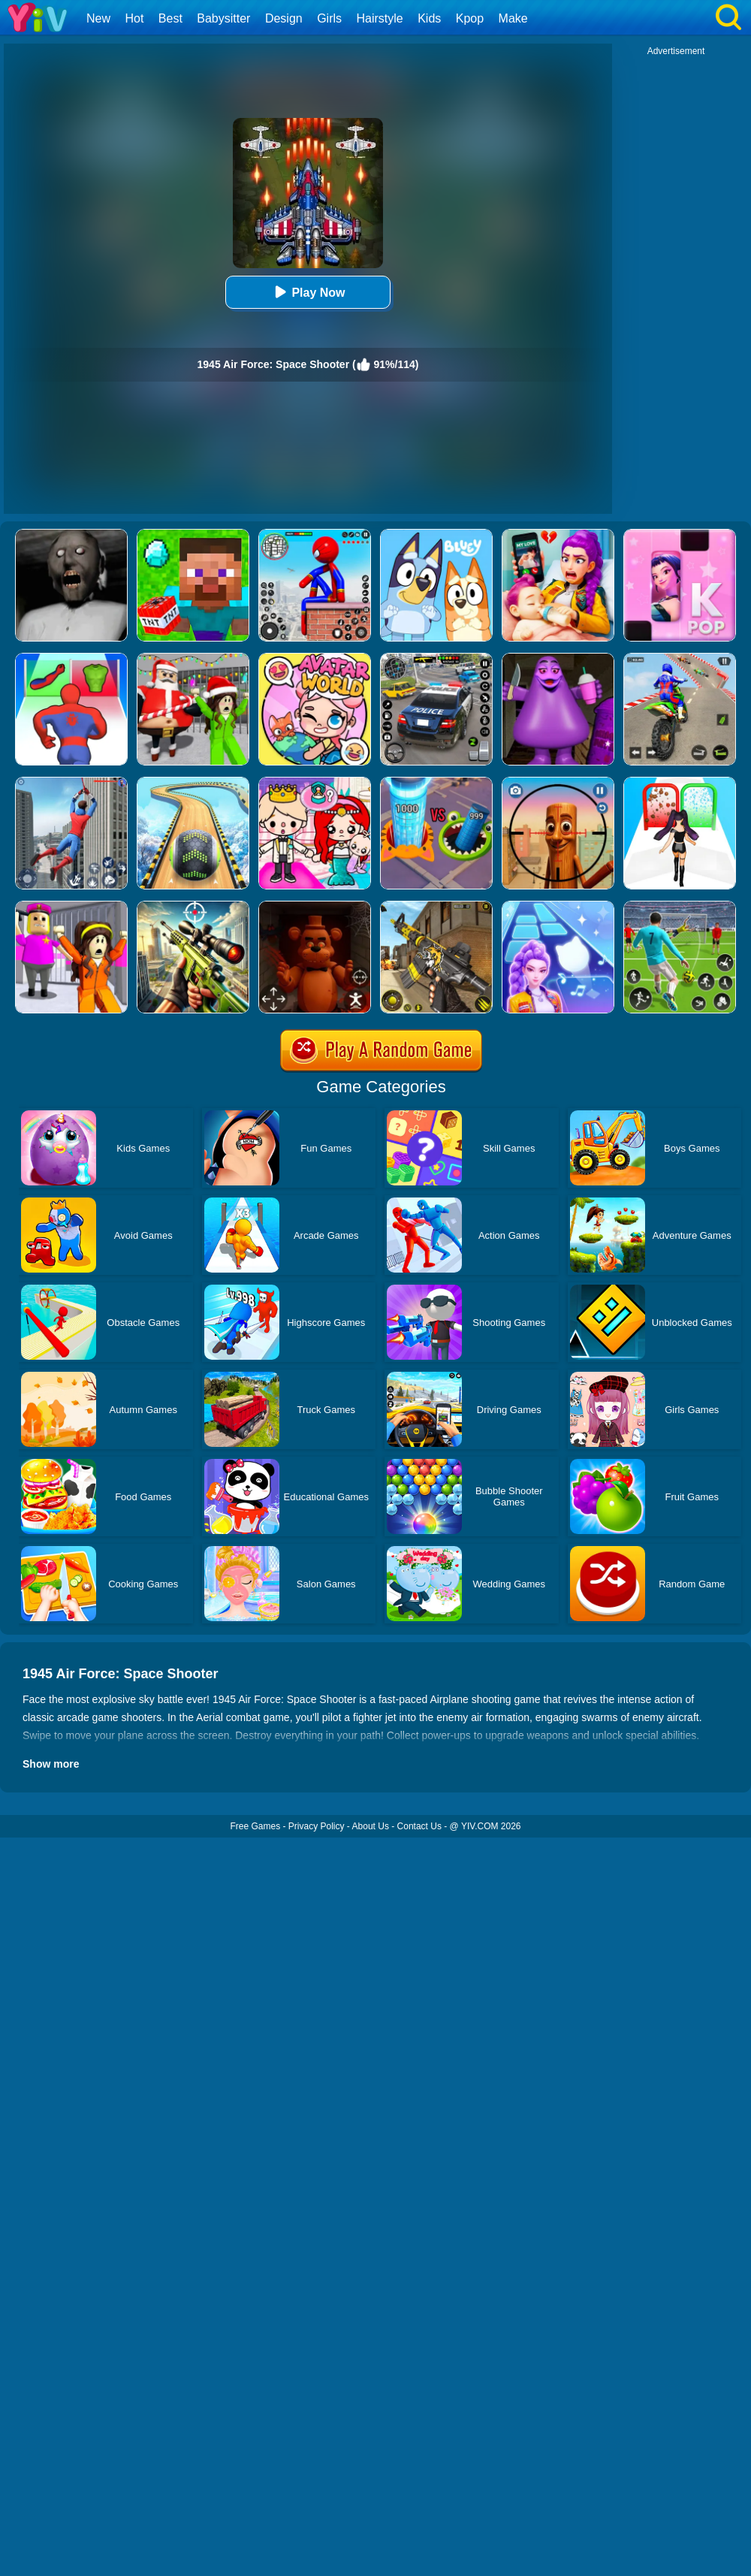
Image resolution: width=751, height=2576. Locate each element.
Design (284, 18)
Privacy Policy (316, 1826)
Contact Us (419, 1826)
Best (170, 18)
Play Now (307, 291)
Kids (429, 18)
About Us (370, 1826)
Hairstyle (380, 18)
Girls (329, 18)
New (98, 18)
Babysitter (223, 18)
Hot (134, 18)
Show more (51, 1764)
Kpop (470, 18)
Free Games (255, 1826)
